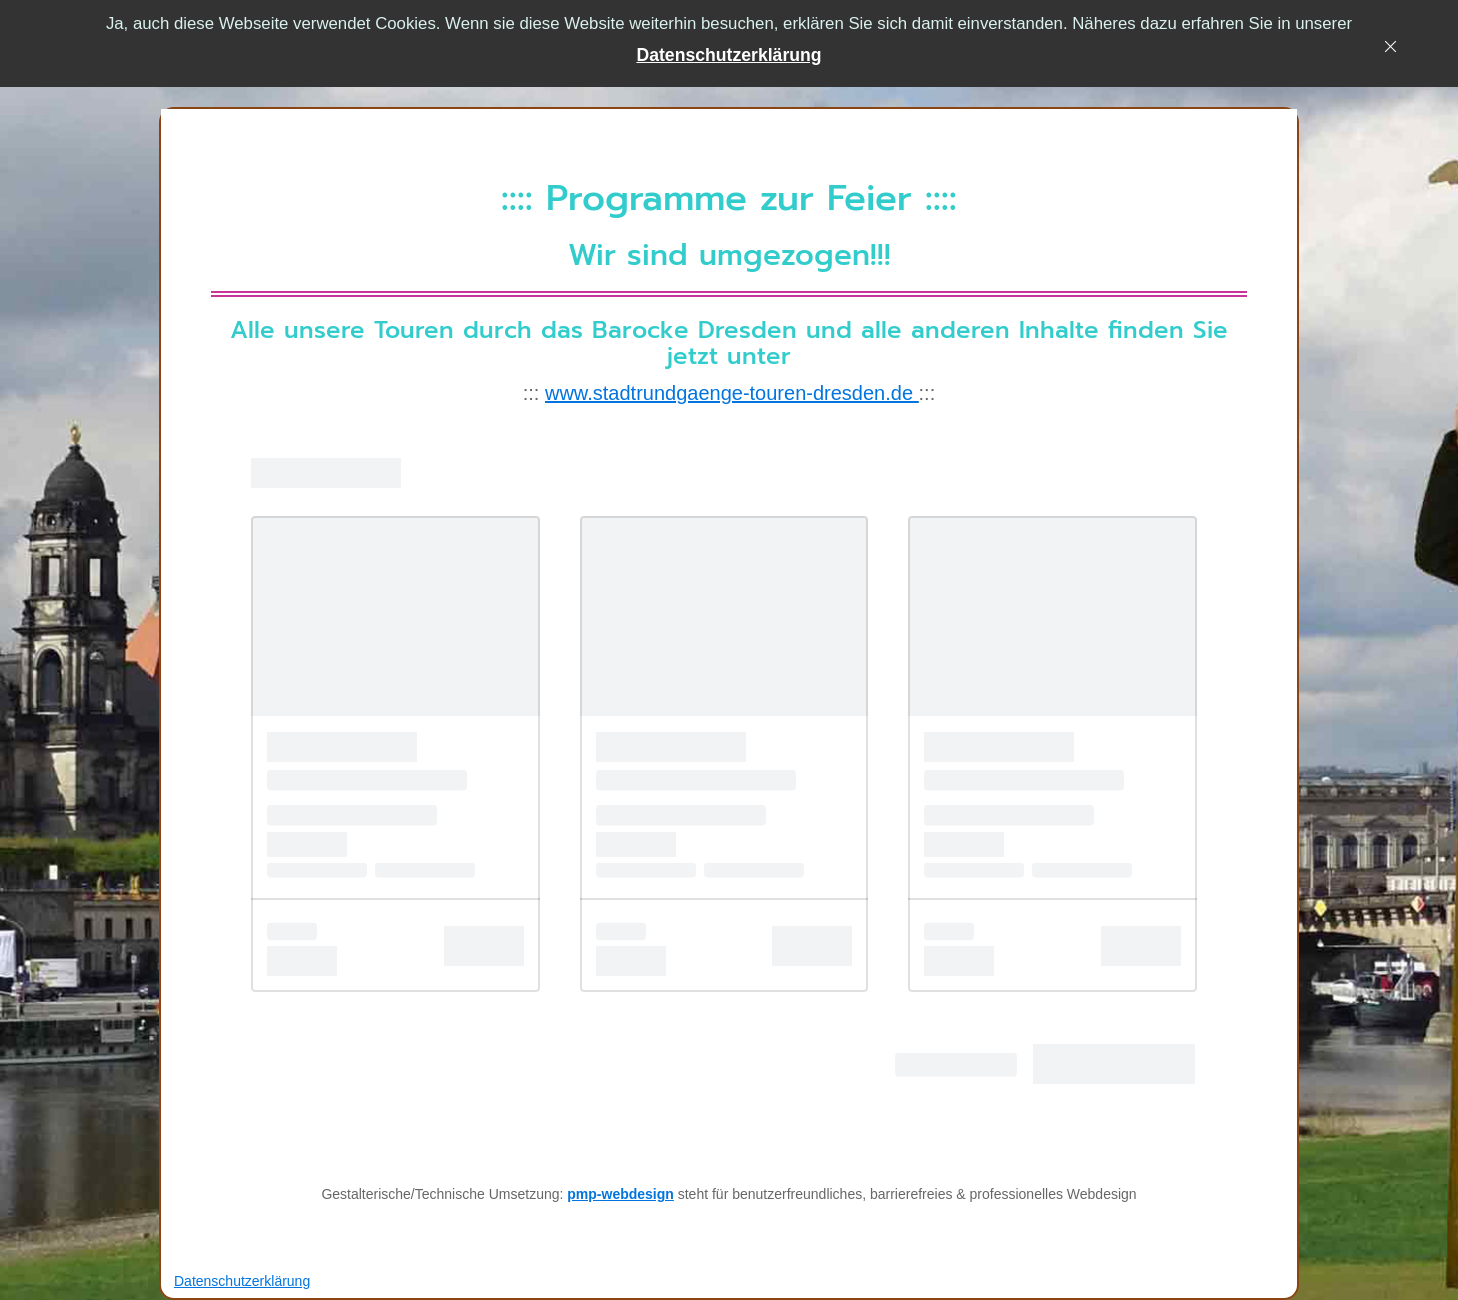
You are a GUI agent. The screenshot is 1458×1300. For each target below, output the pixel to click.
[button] (728, 55)
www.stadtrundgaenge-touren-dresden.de (732, 393)
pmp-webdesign (620, 1194)
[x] (1395, 50)
